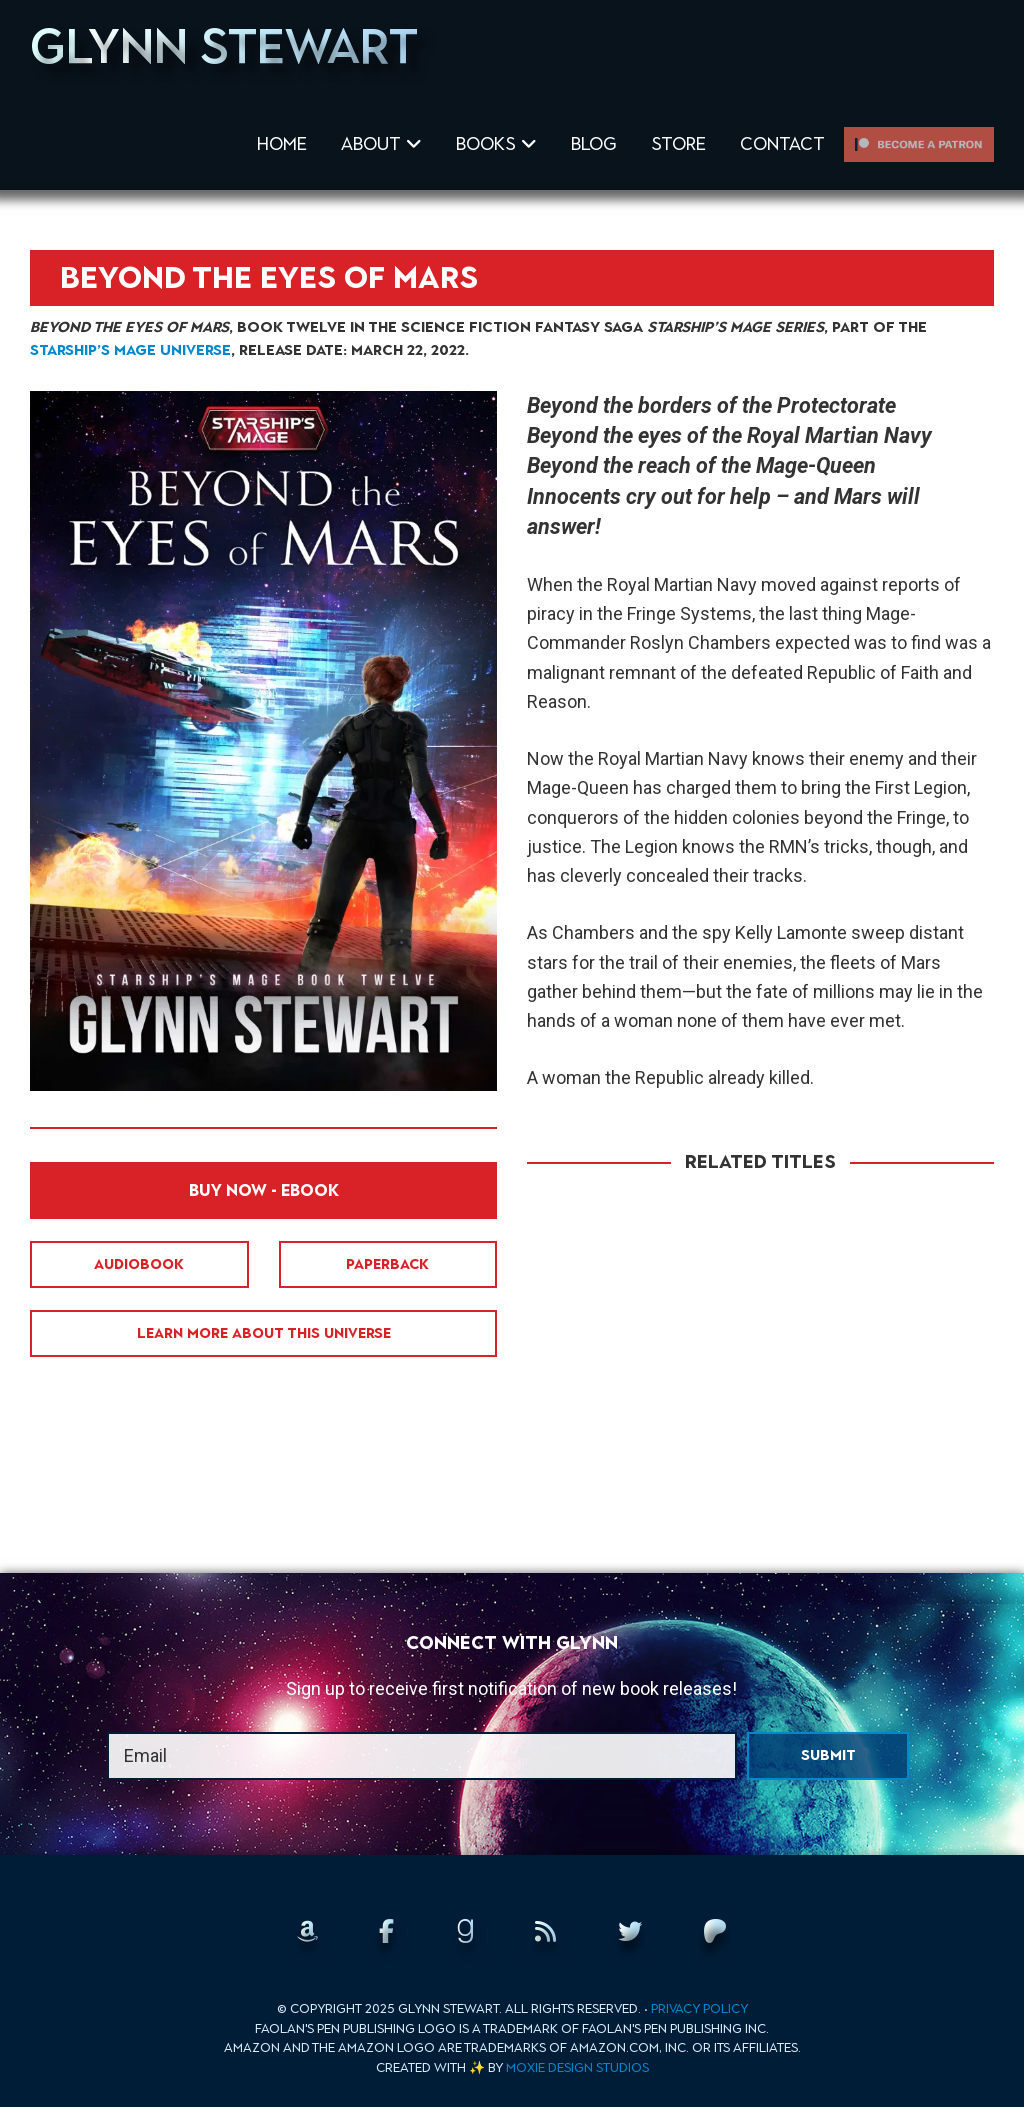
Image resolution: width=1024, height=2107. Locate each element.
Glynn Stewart (224, 46)
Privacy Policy (699, 2008)
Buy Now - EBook (264, 1190)
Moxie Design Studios (577, 2067)
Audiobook (139, 1264)
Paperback (387, 1264)
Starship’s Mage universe (130, 350)
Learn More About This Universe (264, 1333)
